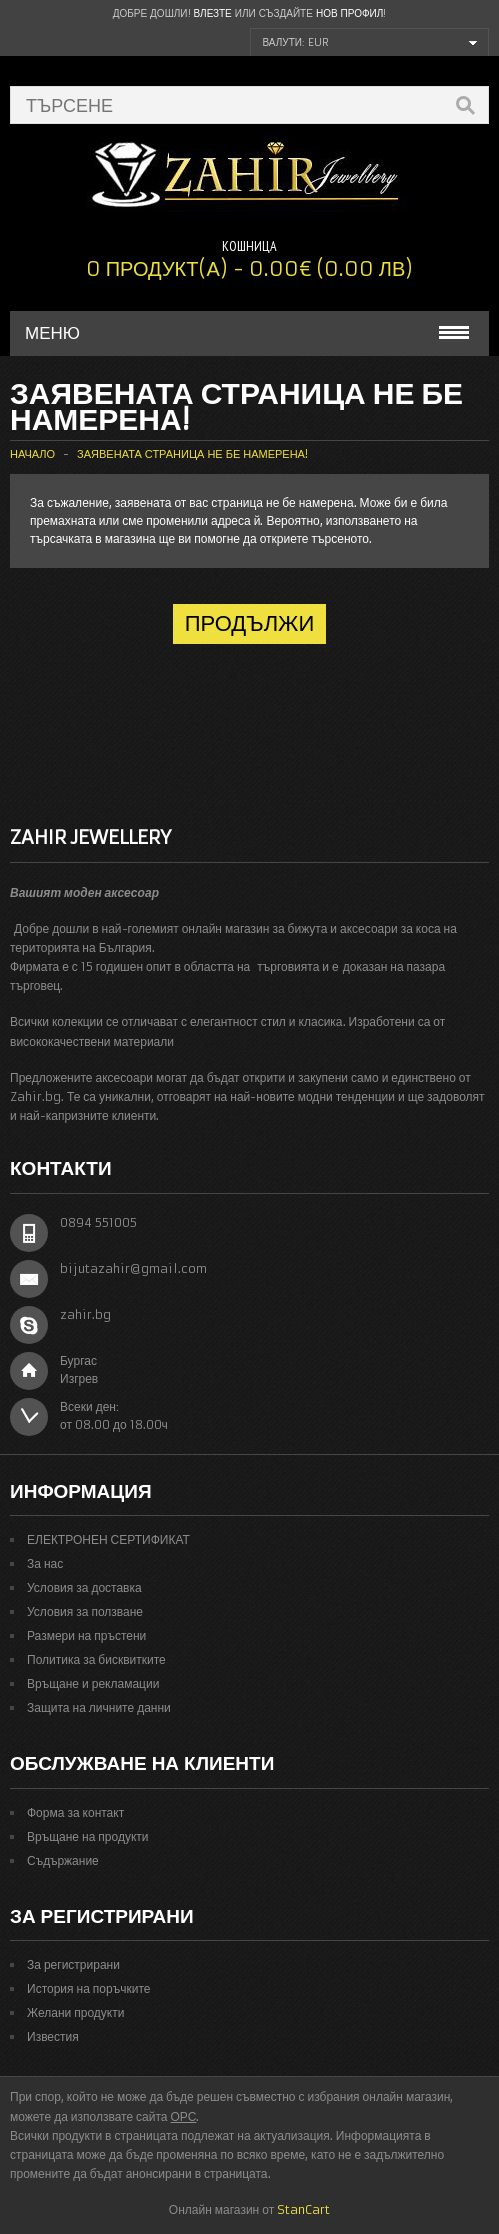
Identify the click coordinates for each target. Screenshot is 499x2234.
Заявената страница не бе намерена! (192, 454)
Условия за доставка (84, 1587)
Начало (32, 454)
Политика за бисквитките (96, 1659)
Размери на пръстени (86, 1635)
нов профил (349, 13)
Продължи (250, 623)
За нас (45, 1563)
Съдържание (63, 1860)
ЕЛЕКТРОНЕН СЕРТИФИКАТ (108, 1539)
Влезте (213, 13)
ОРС (184, 2116)
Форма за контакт (75, 1812)
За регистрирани (73, 1964)
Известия (53, 2036)
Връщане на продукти (88, 1836)
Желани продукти (75, 2012)
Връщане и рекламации (93, 1683)
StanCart (303, 2209)
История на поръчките (88, 1988)
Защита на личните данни (99, 1707)
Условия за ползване (85, 1611)
